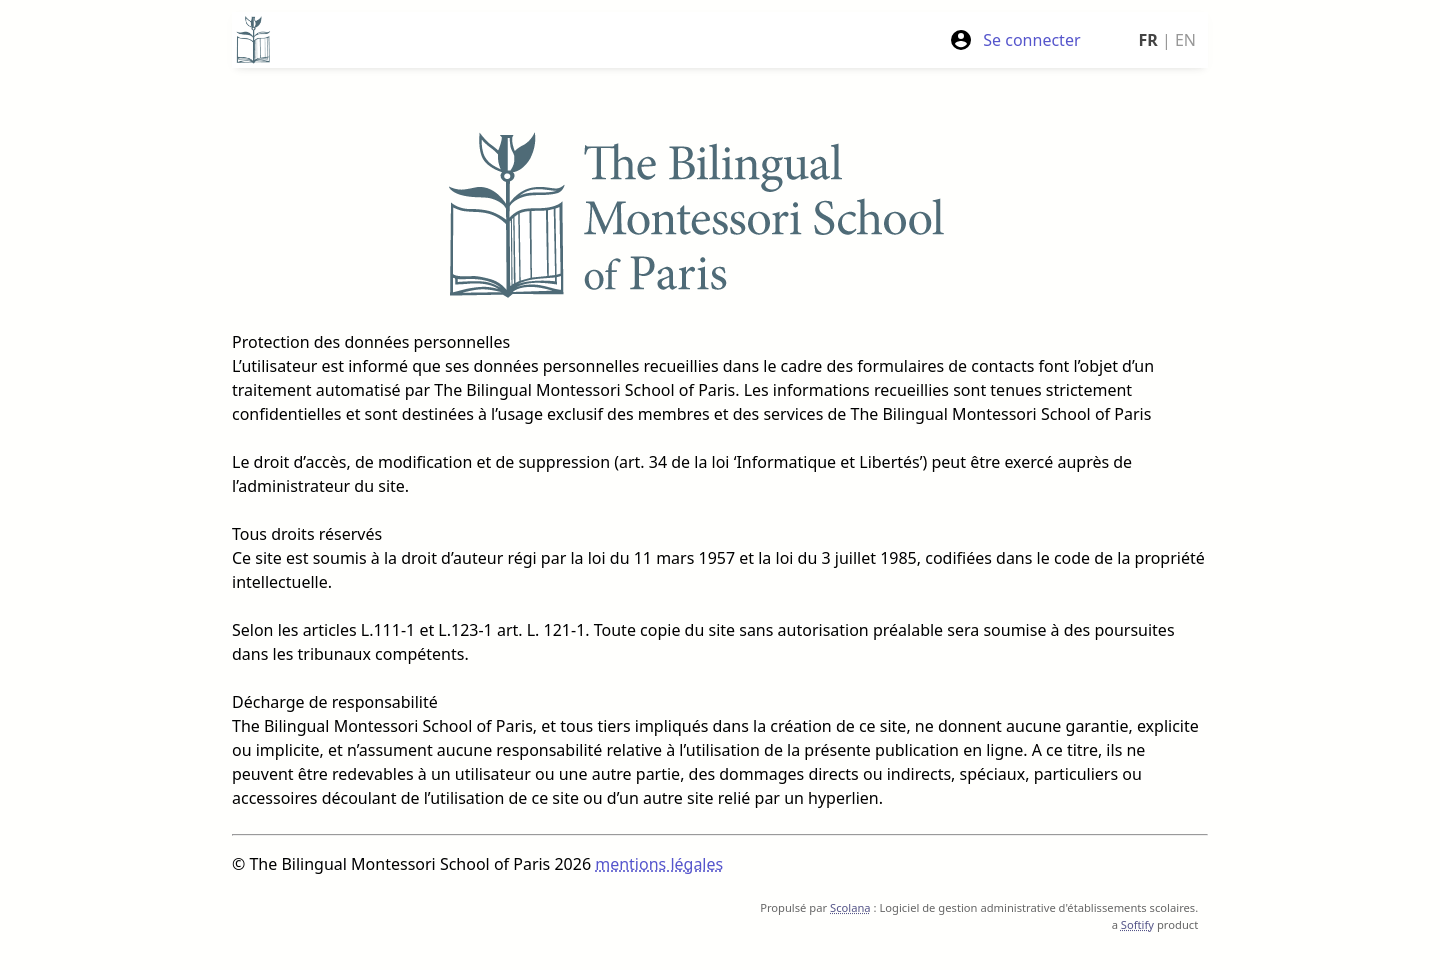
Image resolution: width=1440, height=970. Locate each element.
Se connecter (1014, 40)
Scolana (850, 907)
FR (1148, 40)
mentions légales (659, 864)
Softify (1137, 924)
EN (1185, 40)
